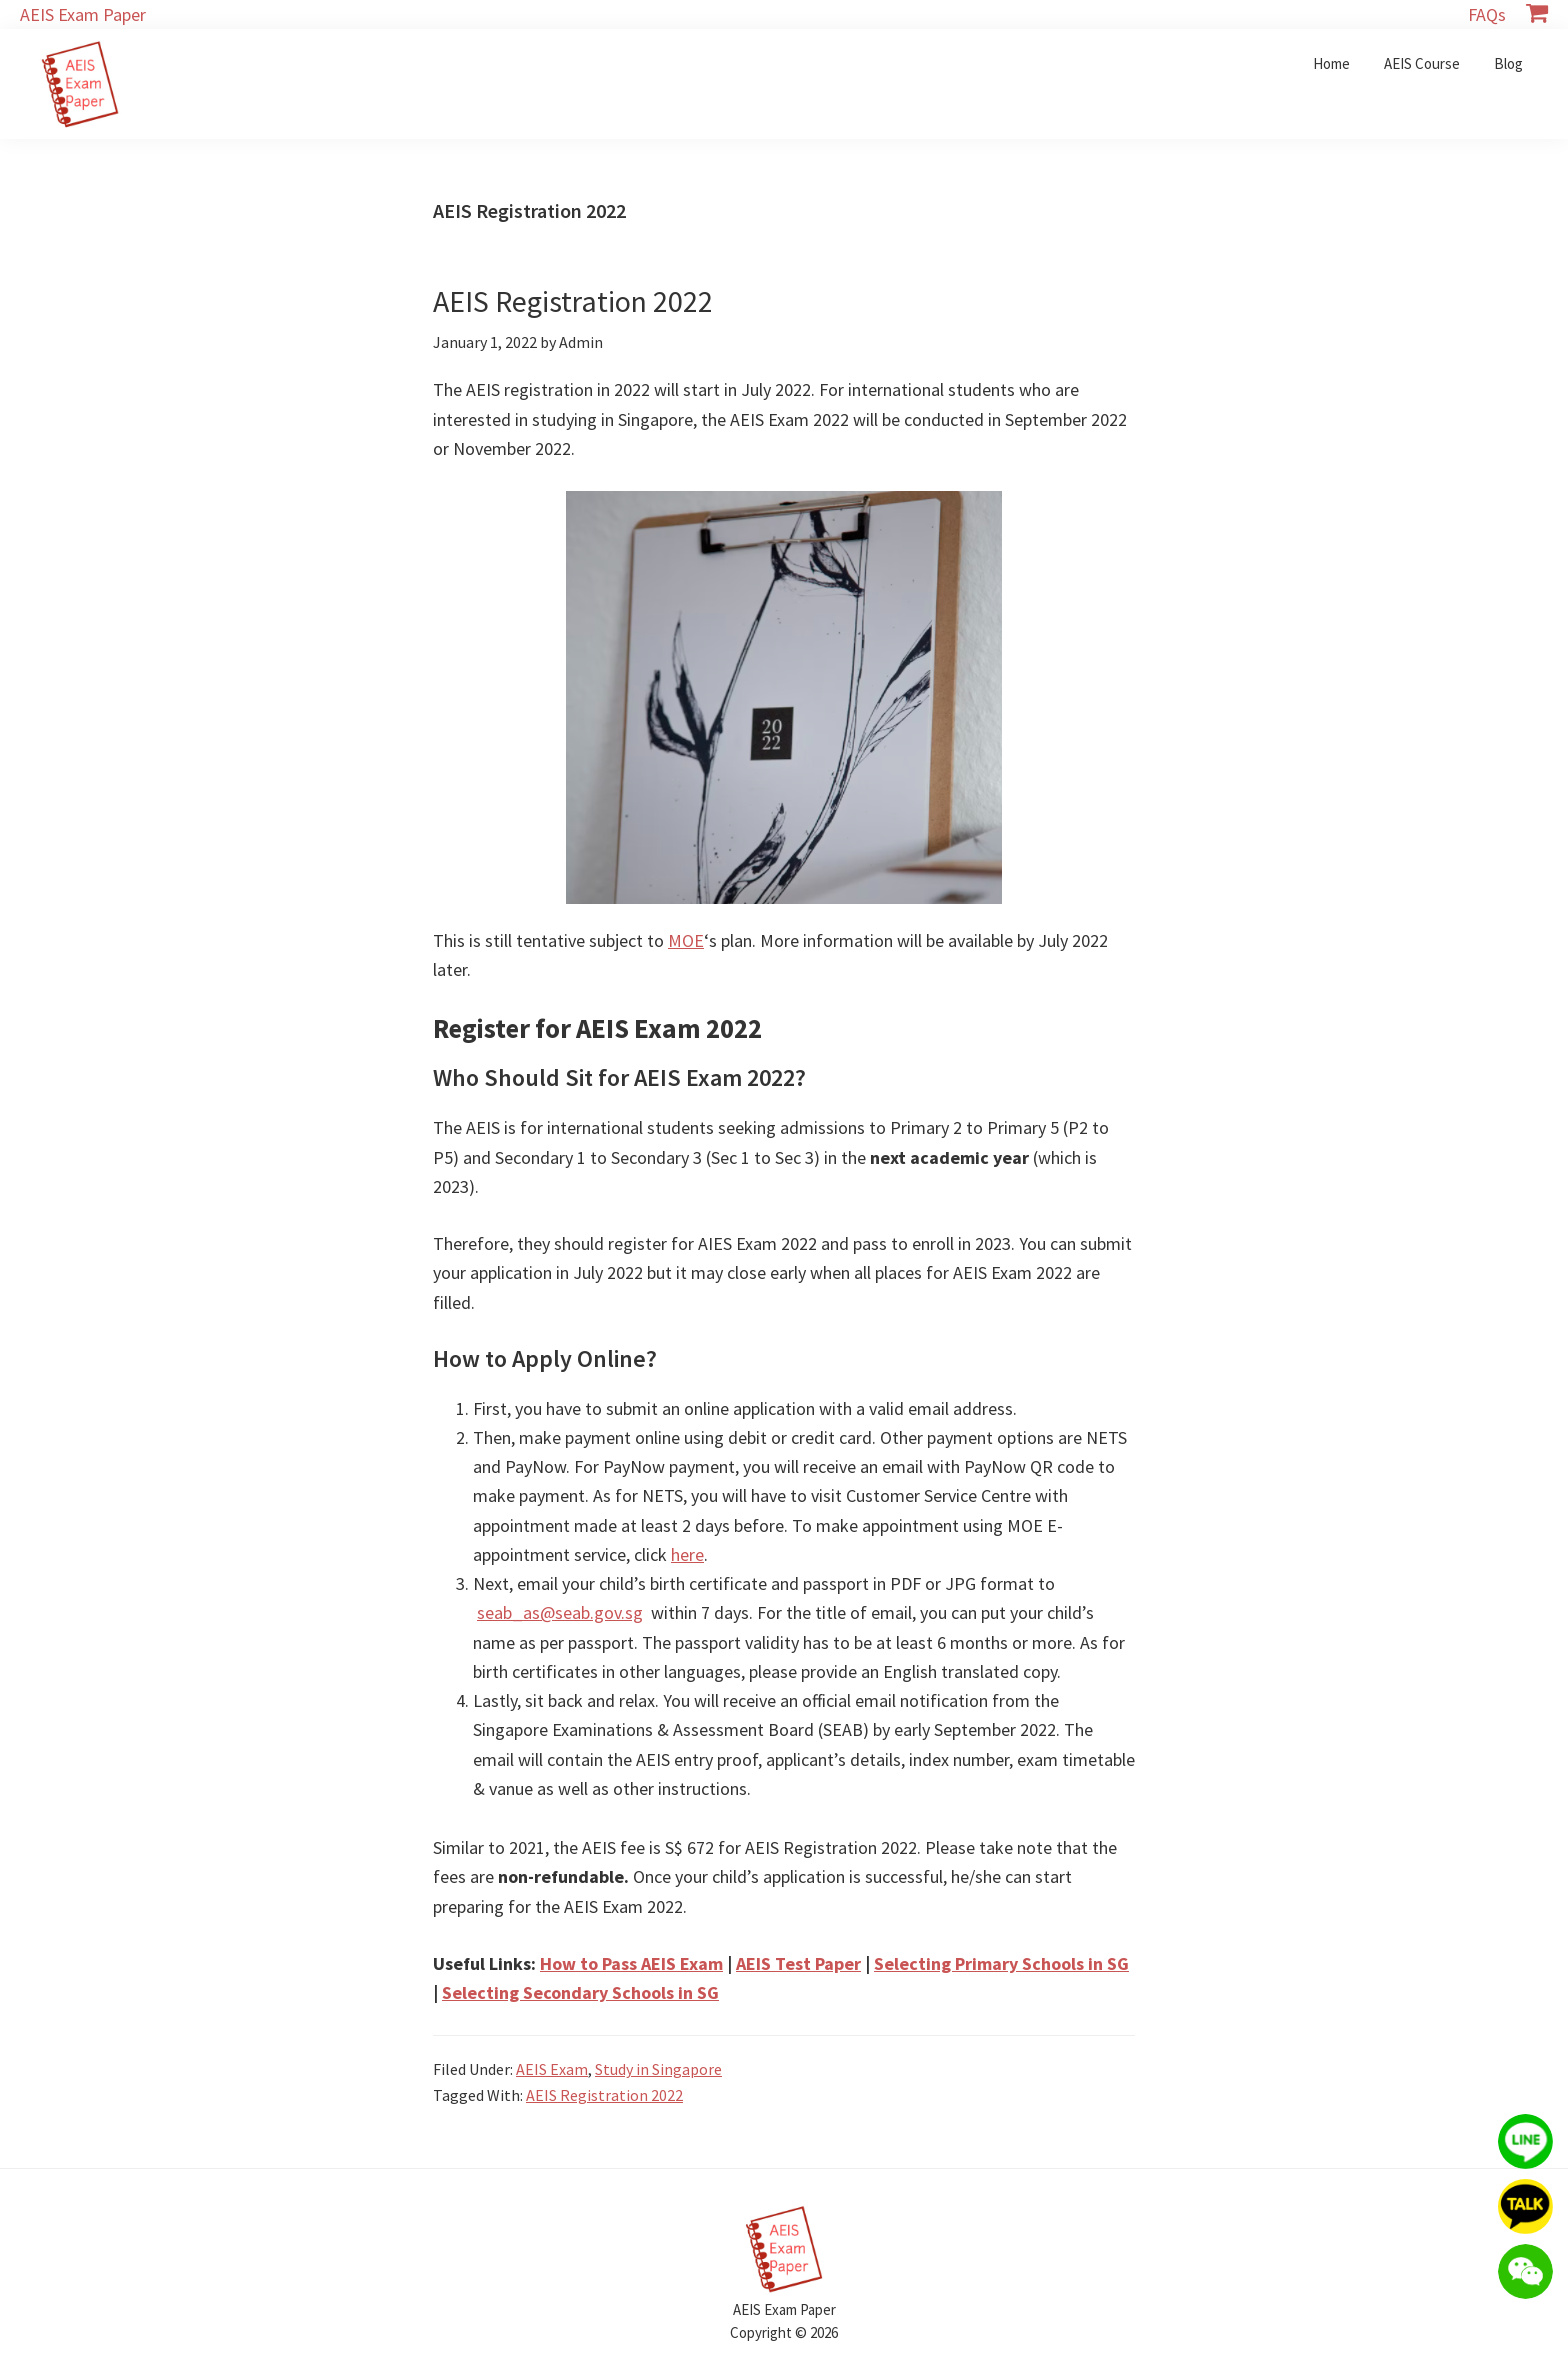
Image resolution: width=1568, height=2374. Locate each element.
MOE (686, 940)
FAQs (1487, 14)
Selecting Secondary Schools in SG (580, 1992)
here (687, 1554)
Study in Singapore (658, 2069)
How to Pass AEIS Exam (631, 1963)
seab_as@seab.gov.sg (560, 1612)
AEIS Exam (552, 2069)
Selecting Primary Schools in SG (1001, 1963)
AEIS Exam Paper (83, 14)
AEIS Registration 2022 (573, 301)
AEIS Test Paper (798, 1963)
